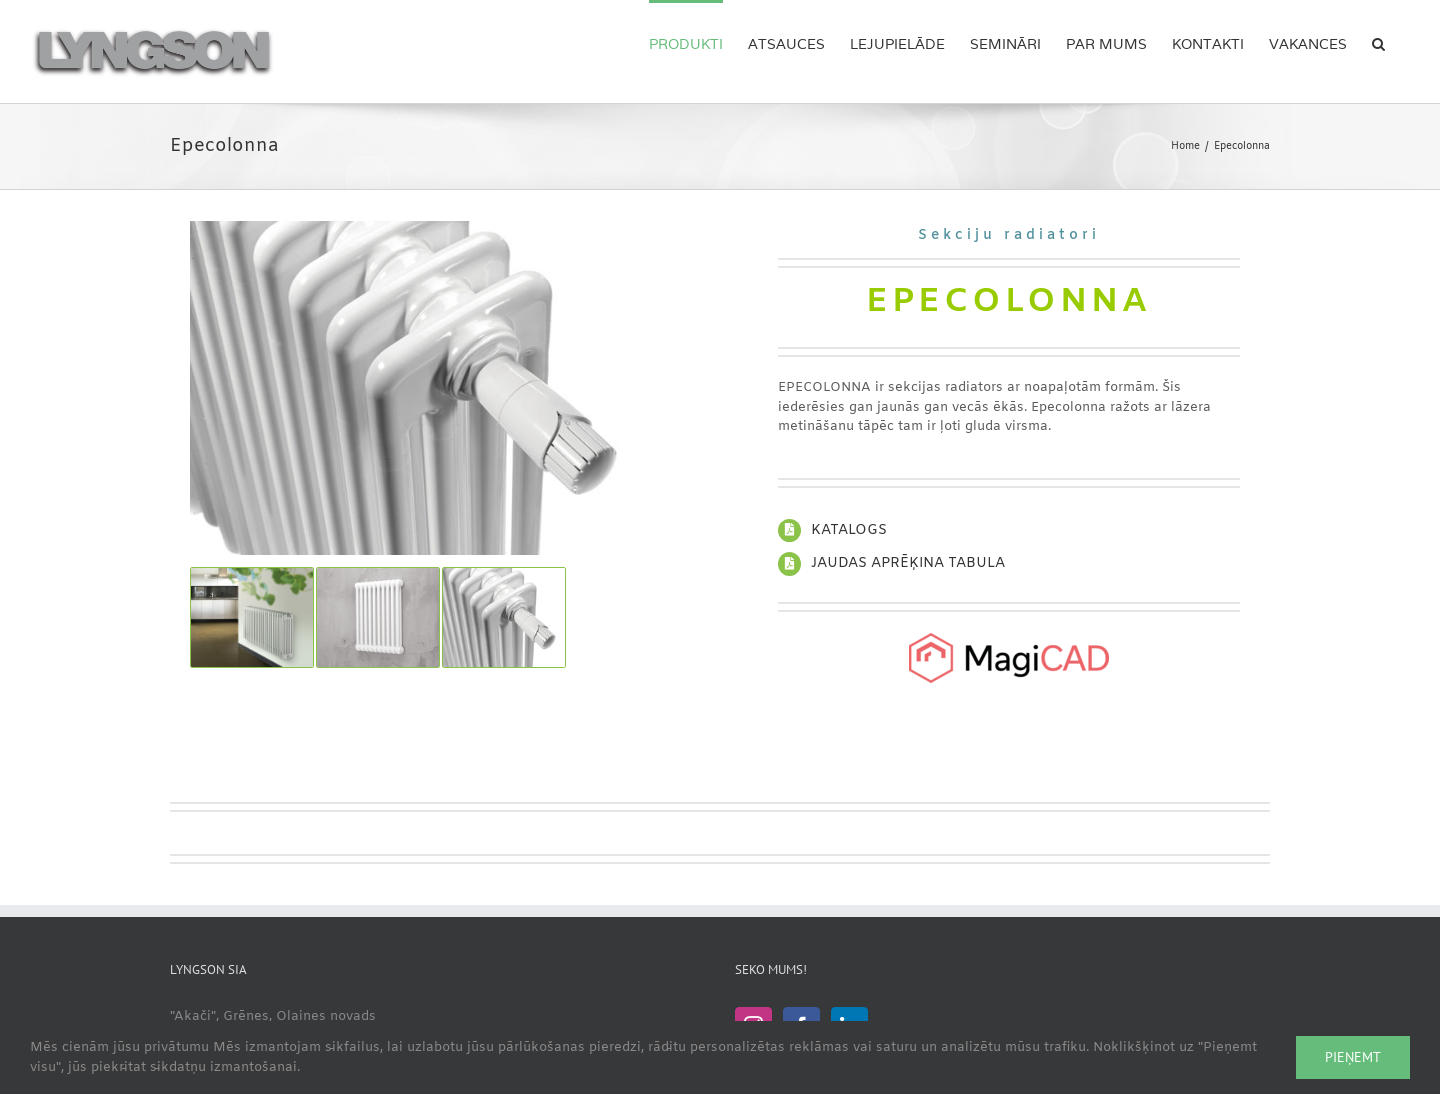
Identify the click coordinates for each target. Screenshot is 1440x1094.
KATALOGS (849, 530)
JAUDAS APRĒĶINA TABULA (908, 563)
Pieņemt (1353, 1057)
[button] (1378, 42)
